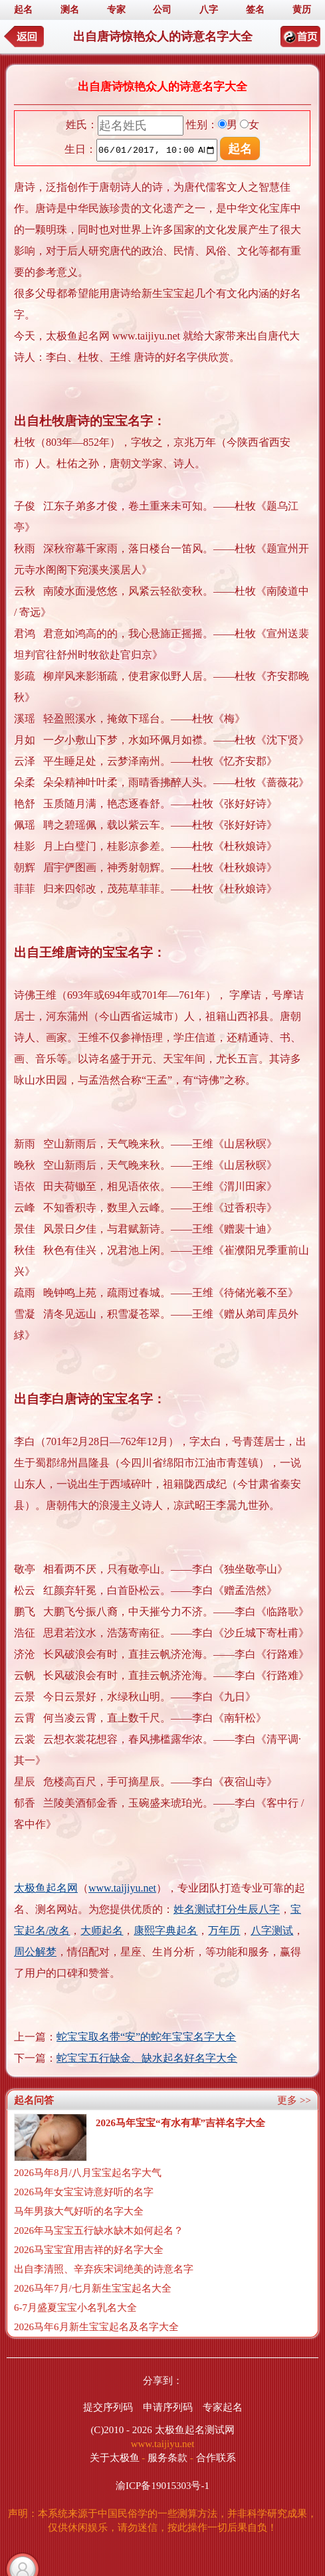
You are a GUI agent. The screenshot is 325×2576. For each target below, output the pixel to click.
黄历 (301, 10)
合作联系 (216, 2457)
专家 (116, 10)
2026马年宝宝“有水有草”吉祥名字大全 (180, 2123)
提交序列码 (108, 2407)
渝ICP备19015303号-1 (162, 2485)
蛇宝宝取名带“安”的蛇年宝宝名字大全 (146, 2036)
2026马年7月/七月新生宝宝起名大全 (92, 2288)
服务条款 (167, 2457)
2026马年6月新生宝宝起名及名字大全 (96, 2327)
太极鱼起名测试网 (195, 2430)
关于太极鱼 (115, 2457)
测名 (69, 10)
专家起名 (223, 2407)
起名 (23, 10)
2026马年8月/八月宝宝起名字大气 (88, 2172)
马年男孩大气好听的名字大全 (79, 2211)
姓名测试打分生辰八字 (226, 1909)
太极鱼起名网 (46, 1888)
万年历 (224, 1930)
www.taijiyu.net (122, 1888)
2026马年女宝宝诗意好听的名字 (84, 2192)
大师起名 (101, 1930)
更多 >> (294, 2100)
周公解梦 (35, 1951)
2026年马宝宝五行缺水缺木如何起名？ (98, 2230)
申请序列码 (168, 2407)
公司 (162, 10)
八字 (208, 10)
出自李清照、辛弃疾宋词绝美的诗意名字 (103, 2269)
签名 (255, 10)
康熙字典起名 (165, 1930)
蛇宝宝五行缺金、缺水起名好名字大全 (146, 2058)
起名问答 (34, 2100)
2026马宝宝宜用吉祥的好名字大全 (88, 2249)
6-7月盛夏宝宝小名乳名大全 (75, 2307)
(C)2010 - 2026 (121, 2430)
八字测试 (272, 1930)
